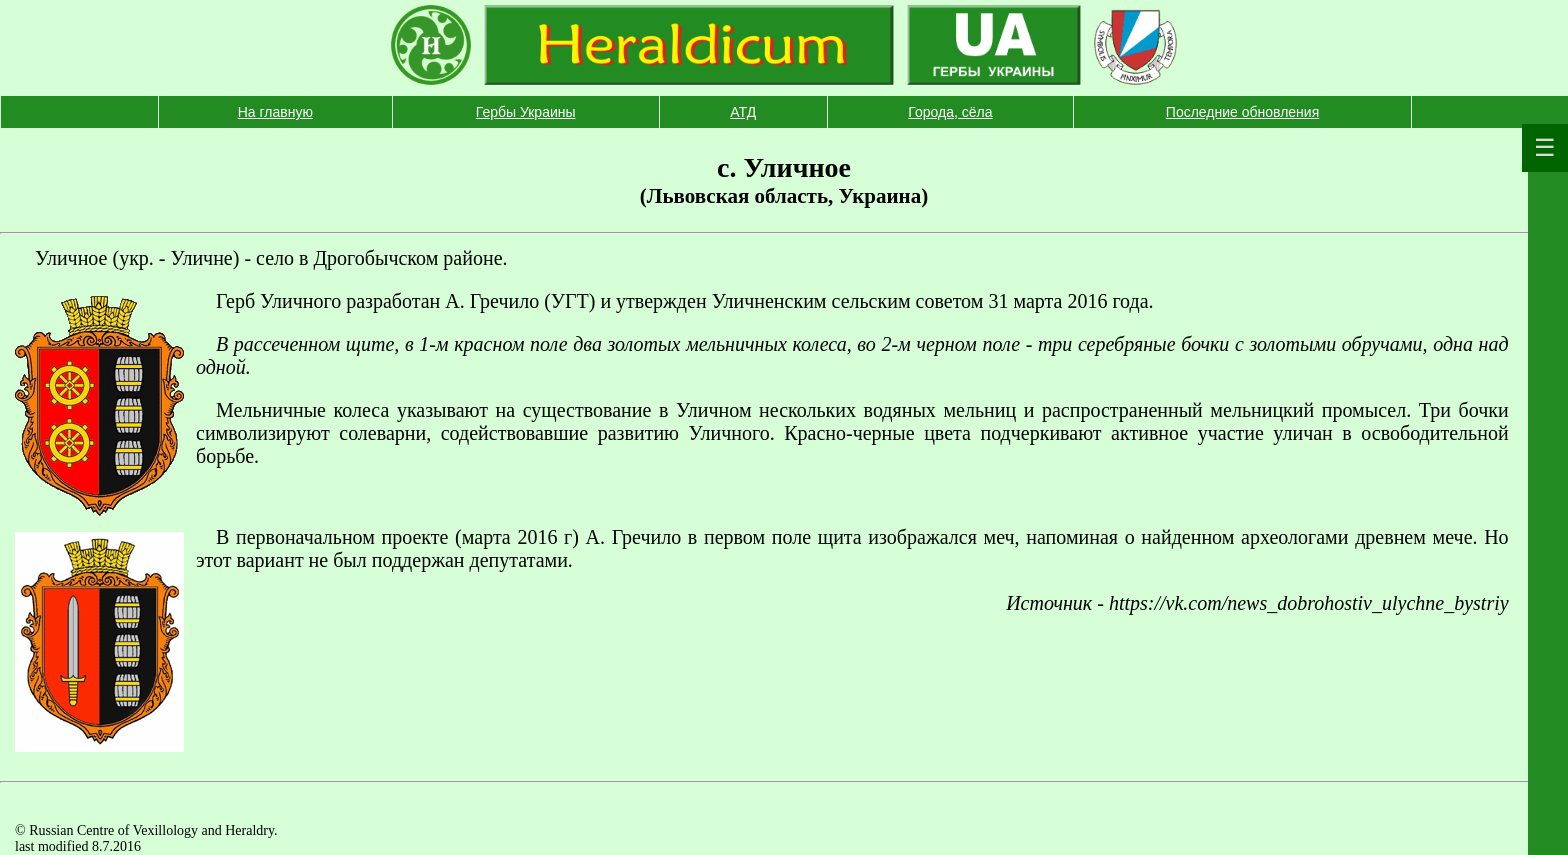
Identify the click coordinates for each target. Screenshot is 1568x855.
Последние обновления (1242, 112)
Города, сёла (950, 112)
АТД (743, 112)
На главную (275, 112)
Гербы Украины (526, 112)
